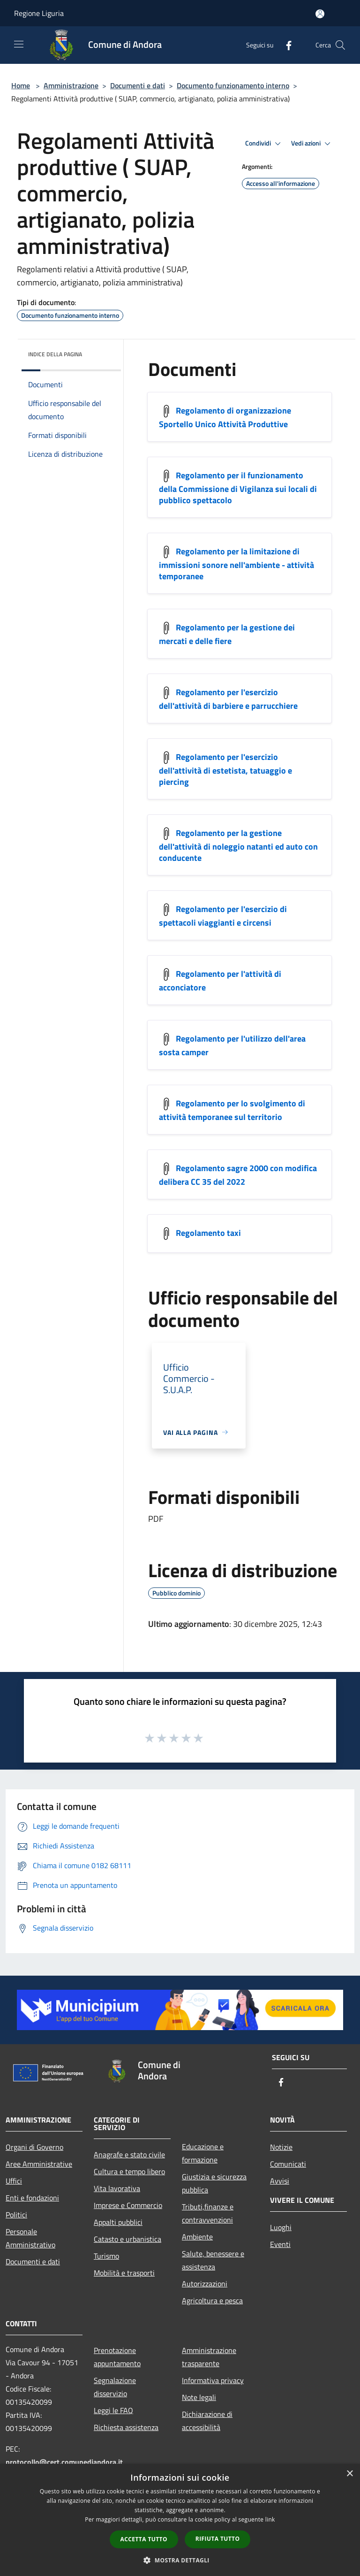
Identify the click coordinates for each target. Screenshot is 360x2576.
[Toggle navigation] (18, 44)
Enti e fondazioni (32, 2197)
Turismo (106, 2256)
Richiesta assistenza (126, 2427)
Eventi (280, 2244)
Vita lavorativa (117, 2188)
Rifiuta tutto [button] (217, 2539)
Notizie (281, 2147)
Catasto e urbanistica (127, 2239)
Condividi (264, 143)
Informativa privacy (213, 2380)
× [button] (349, 2473)
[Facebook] (285, 44)
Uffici (14, 2180)
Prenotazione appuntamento (117, 2357)
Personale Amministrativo (30, 2238)
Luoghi (281, 2227)
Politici (16, 2214)
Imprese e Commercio (128, 2205)
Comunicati (288, 2164)
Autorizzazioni (204, 2283)
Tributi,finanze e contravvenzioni (207, 2213)
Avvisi (279, 2180)
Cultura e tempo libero (129, 2171)
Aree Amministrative (39, 2164)
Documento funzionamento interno (233, 85)
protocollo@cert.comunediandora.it (64, 2462)
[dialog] (180, 2520)
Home (20, 85)
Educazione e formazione (203, 2153)
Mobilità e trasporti (124, 2272)
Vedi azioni (312, 143)
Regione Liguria (39, 13)
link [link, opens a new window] (270, 2519)
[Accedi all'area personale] (320, 14)
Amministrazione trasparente (209, 2357)
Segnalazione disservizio (115, 2387)
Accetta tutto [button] (143, 2539)
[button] (180, 2560)
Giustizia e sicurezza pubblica (214, 2183)
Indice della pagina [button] (55, 354)
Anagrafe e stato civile (129, 2154)
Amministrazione (71, 85)
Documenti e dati (137, 85)
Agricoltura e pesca (212, 2300)
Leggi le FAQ (113, 2410)
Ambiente (197, 2236)
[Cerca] (340, 45)
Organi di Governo (34, 2147)
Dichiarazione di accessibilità (207, 2420)
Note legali (199, 2397)
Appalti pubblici (118, 2222)
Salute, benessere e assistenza (213, 2260)
